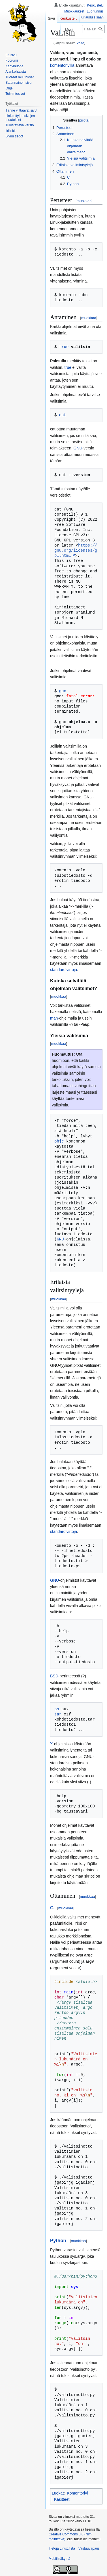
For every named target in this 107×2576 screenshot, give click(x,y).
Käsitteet (61, 2499)
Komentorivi (77, 2493)
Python (58, 2240)
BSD (54, 1676)
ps (56, 1709)
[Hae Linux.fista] (93, 29)
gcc (62, 691)
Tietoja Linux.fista (62, 2548)
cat (62, 415)
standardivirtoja (63, 969)
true (64, 347)
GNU (77, 448)
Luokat (58, 2493)
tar (57, 1714)
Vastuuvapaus (89, 2548)
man (54, 1018)
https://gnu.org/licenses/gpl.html (75, 550)
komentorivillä (62, 65)
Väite (80, 43)
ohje (59, 1141)
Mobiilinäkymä (59, 2559)
